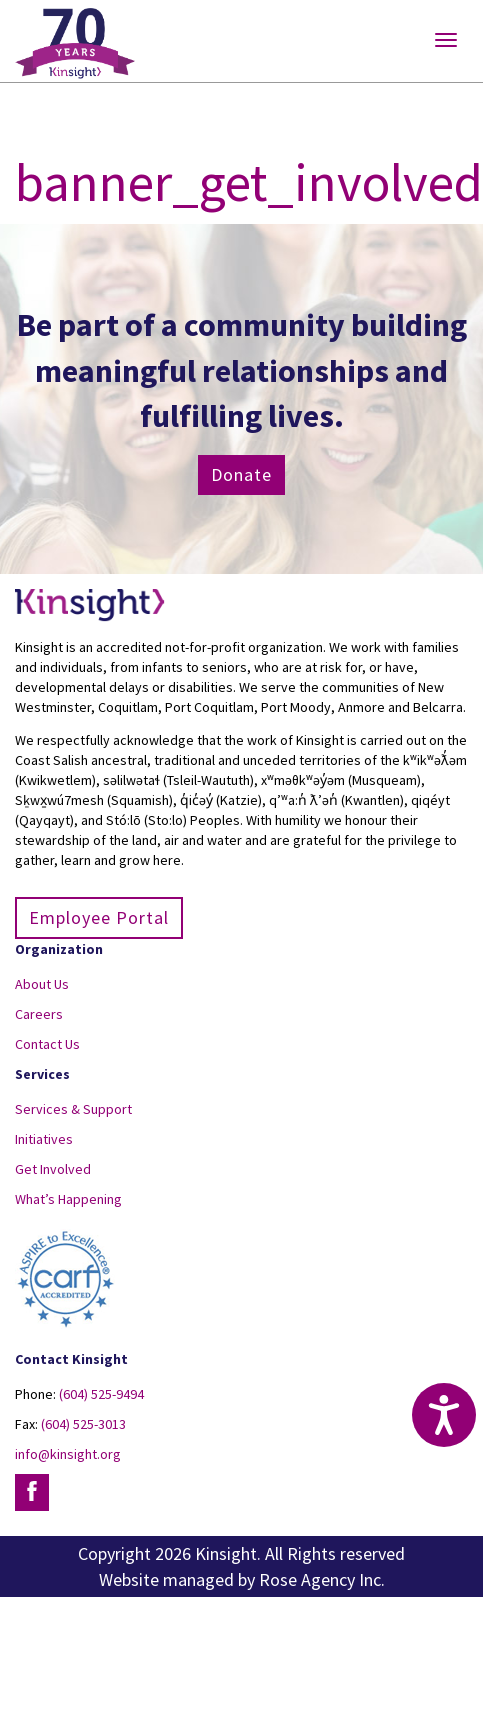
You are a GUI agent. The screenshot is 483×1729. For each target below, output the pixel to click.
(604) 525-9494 (101, 1394)
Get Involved (53, 1169)
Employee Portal (99, 917)
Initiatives (44, 1139)
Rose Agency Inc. (322, 1579)
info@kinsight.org (68, 1454)
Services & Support (73, 1109)
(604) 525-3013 (83, 1424)
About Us (42, 984)
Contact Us (47, 1044)
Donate (241, 474)
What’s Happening (68, 1199)
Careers (39, 1014)
